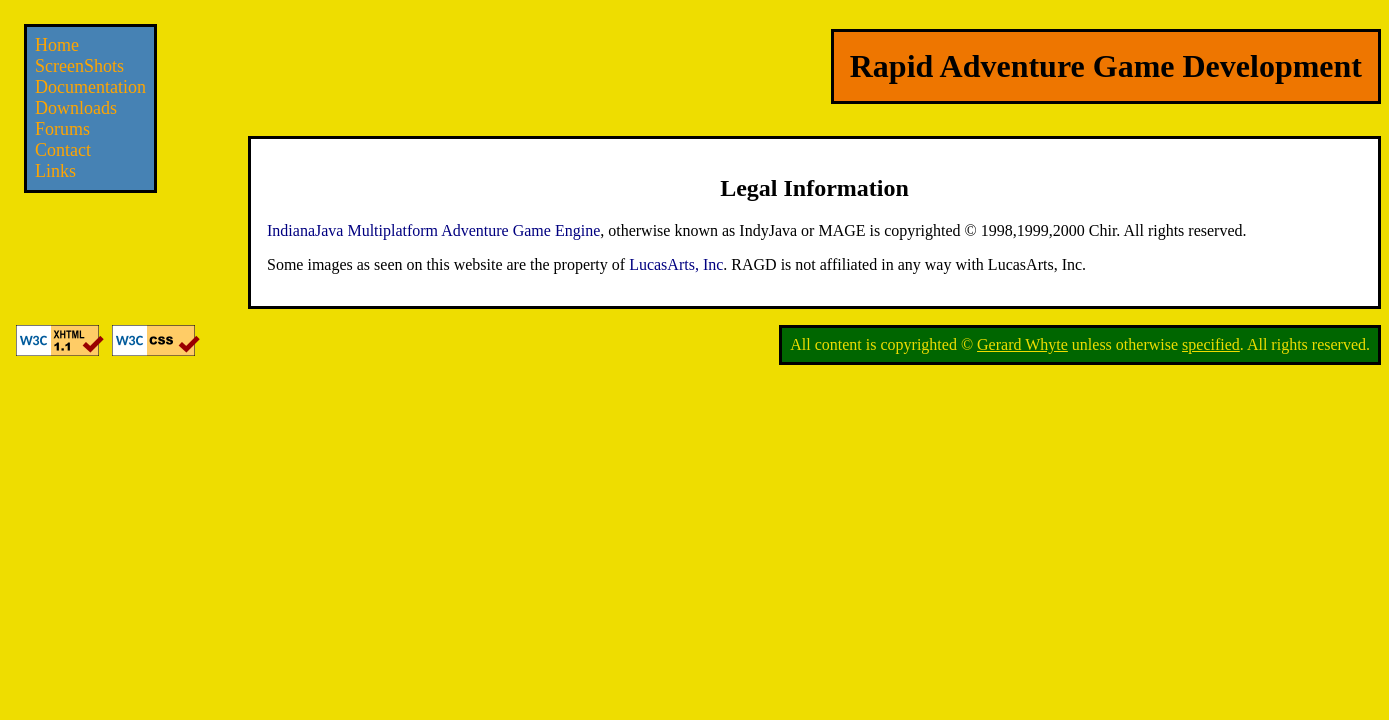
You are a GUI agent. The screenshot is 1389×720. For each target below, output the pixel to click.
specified (1211, 344)
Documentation (90, 87)
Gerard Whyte (1022, 344)
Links (55, 171)
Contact (63, 150)
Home (57, 45)
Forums (62, 129)
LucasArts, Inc (676, 264)
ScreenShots (79, 66)
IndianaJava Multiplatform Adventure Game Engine (433, 230)
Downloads (76, 108)
